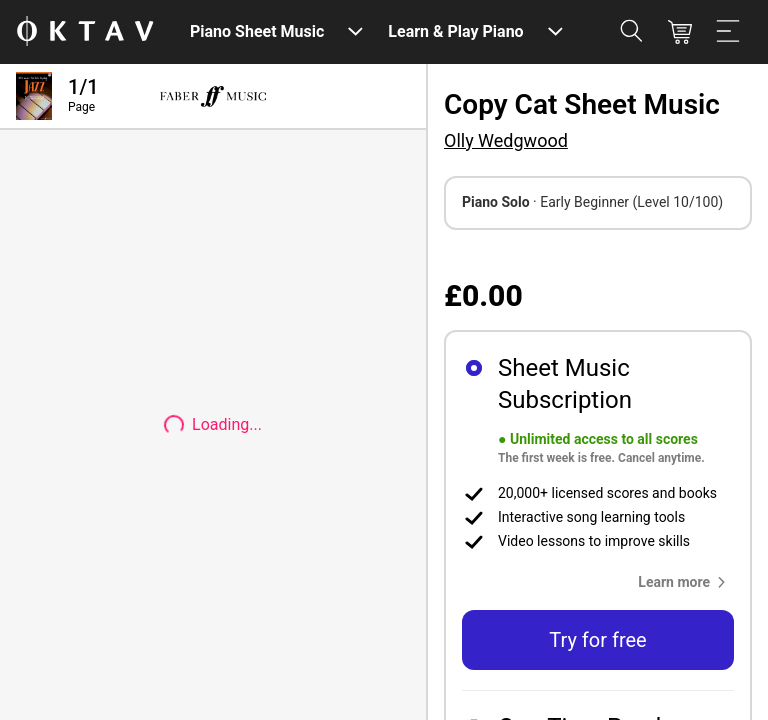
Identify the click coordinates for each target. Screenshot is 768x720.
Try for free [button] (597, 640)
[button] (686, 582)
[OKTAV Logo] (85, 32)
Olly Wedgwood (506, 140)
